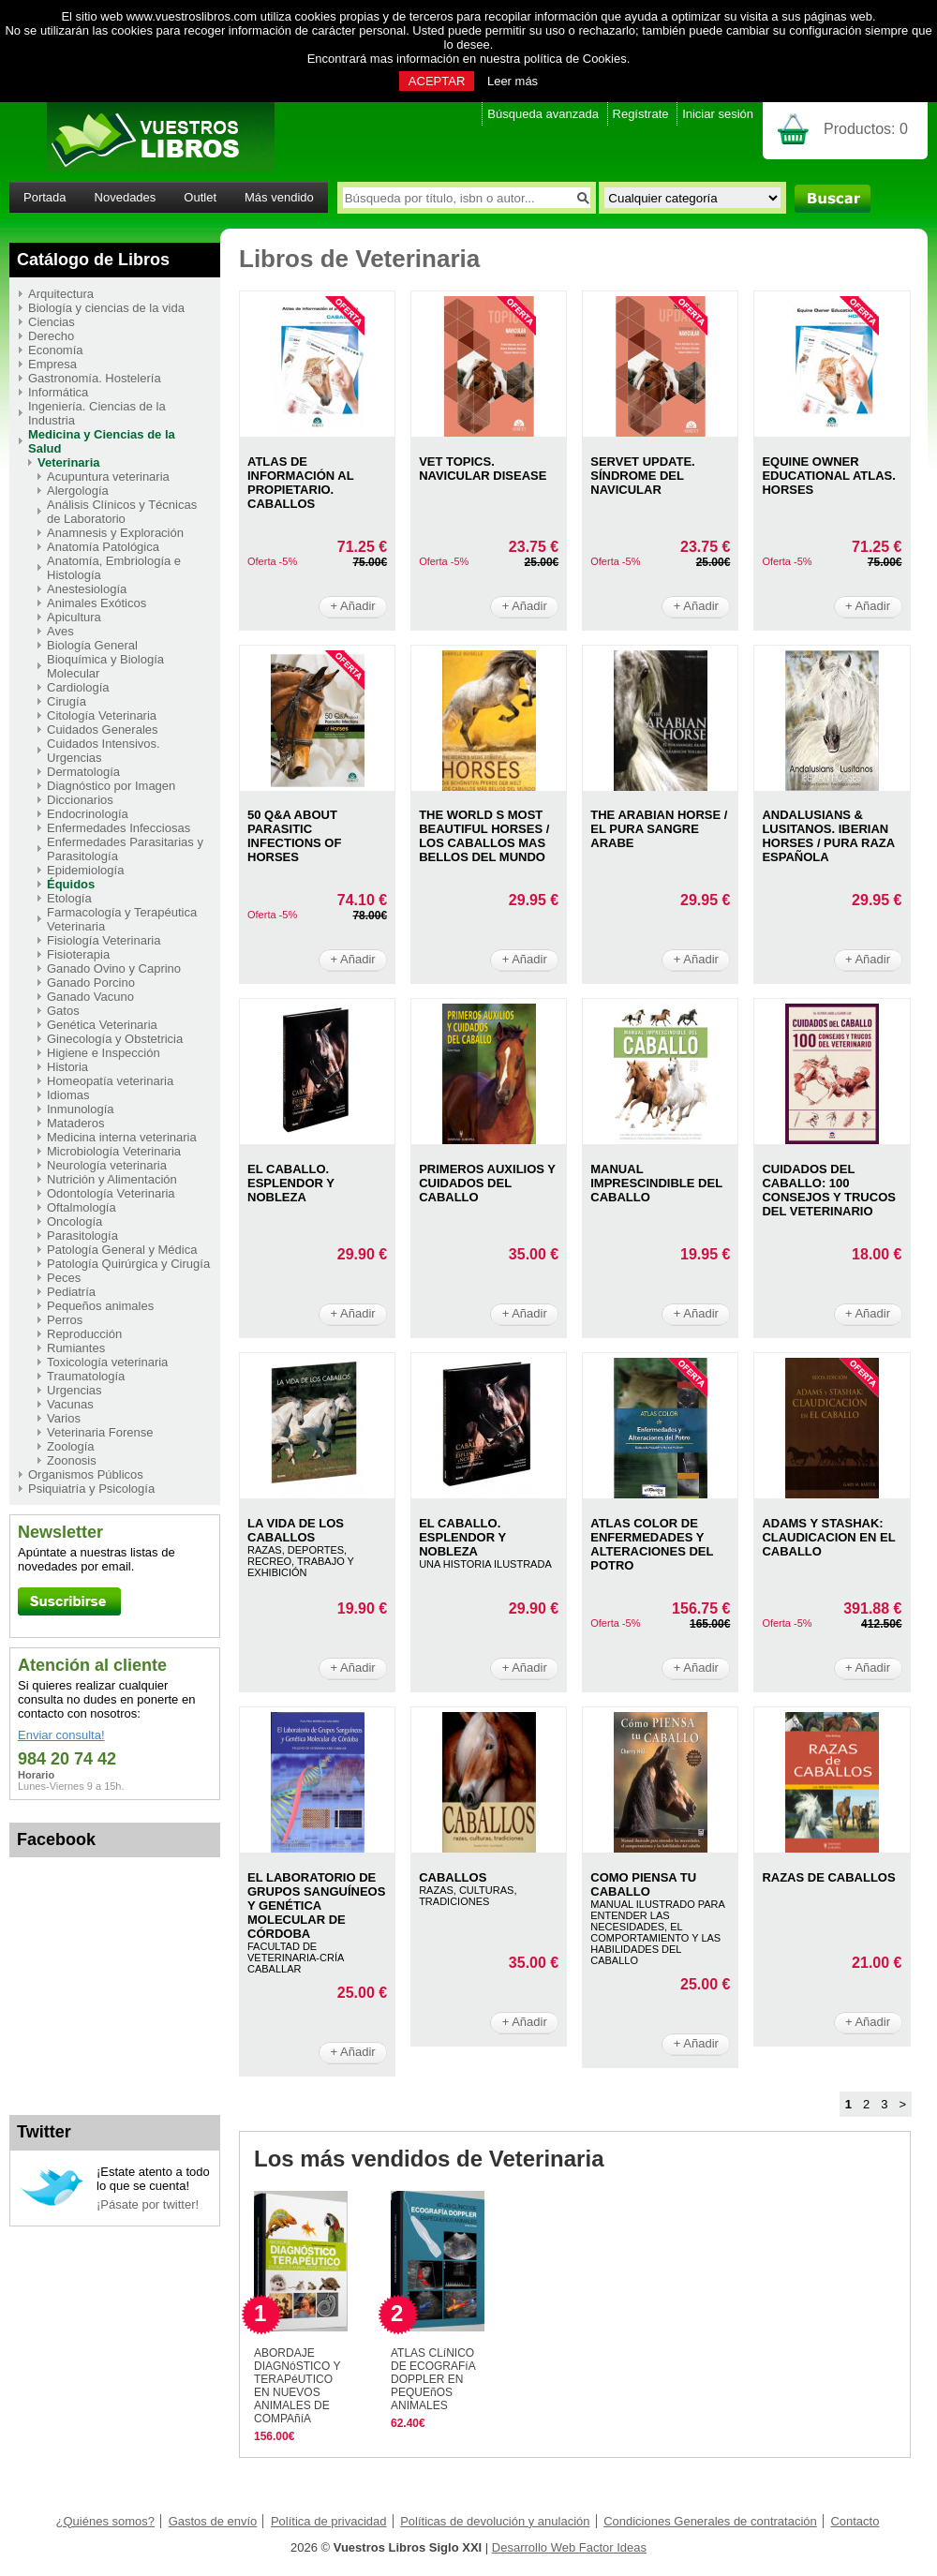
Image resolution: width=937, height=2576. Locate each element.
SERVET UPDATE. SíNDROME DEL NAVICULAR (642, 475)
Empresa (52, 364)
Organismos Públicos (85, 1474)
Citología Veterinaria (101, 715)
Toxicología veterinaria (107, 1362)
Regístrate (641, 114)
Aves (60, 631)
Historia (67, 1067)
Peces (64, 1278)
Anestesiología (86, 589)
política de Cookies (575, 59)
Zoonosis (72, 1460)
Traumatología (86, 1376)
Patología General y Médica (122, 1250)
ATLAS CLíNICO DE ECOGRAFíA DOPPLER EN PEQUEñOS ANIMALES (433, 2379)
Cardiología (78, 687)
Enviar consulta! (61, 1735)
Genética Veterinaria (102, 1025)
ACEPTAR (437, 81)
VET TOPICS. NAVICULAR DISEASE (482, 468)
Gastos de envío (213, 2521)
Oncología (74, 1221)
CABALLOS (452, 1877)
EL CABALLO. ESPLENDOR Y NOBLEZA (291, 1183)
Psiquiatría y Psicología (91, 1489)
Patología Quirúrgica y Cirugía (128, 1264)
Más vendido (279, 197)
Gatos (63, 1011)
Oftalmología (81, 1207)
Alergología (78, 491)
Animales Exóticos (96, 603)
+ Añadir (353, 606)
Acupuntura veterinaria (108, 476)
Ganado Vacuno (90, 997)
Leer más (512, 81)
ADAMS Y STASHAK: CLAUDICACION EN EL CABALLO (828, 1537)
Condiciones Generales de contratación (710, 2521)
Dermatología (83, 772)
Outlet (200, 197)
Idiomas (68, 1095)
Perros (64, 1320)
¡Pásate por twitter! (148, 2204)
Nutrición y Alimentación (112, 1179)
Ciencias (51, 322)
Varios (64, 1418)
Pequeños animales (100, 1306)
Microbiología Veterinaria (114, 1151)
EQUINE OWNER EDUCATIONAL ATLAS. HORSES (829, 475)
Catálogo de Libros (93, 259)
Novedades (125, 197)
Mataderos (75, 1123)
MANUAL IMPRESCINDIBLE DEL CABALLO (656, 1183)
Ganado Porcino (91, 982)
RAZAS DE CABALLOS (828, 1877)
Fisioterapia (78, 954)
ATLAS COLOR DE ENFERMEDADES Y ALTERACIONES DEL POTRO (651, 1544)
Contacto (854, 2521)
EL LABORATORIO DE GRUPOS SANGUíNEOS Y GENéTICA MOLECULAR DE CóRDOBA (316, 1905)
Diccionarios (80, 800)
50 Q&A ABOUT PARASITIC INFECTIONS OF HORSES (294, 836)
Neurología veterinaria (107, 1165)
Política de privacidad (329, 2521)
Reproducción (84, 1334)
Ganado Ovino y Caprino (114, 968)
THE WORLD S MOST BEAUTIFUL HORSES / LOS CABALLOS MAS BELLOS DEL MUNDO (484, 836)
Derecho (51, 336)
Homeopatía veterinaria (110, 1081)
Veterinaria (68, 462)
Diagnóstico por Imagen (111, 786)
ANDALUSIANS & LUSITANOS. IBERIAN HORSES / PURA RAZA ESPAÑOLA (828, 836)
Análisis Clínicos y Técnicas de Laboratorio (122, 512)
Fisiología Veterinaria (103, 940)
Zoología (71, 1446)
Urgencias (74, 1390)
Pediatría (71, 1292)
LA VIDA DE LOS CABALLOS (295, 1530)
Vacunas (70, 1404)
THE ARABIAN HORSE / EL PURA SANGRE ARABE (658, 829)
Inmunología (80, 1109)
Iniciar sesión (717, 114)
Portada (45, 197)
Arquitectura (61, 294)
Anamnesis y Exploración (115, 533)
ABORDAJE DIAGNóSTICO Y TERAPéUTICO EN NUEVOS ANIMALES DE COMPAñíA (297, 2385)
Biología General (92, 645)
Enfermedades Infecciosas (118, 828)
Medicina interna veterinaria (122, 1137)
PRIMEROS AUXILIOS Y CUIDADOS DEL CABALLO (487, 1183)
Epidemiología (85, 870)
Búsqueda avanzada (543, 114)
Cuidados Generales (102, 729)
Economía (55, 350)
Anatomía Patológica (103, 547)
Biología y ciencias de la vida (106, 308)
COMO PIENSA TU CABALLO (643, 1884)
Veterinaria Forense (100, 1432)
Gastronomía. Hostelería (94, 378)
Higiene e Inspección (103, 1053)
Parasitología (82, 1235)
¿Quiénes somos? (106, 2521)
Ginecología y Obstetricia (115, 1039)
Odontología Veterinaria (111, 1193)
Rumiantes (76, 1348)
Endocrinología (87, 814)
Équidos (71, 884)
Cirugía (66, 701)
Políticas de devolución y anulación (494, 2521)
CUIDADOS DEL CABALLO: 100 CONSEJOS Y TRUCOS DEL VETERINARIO (829, 1190)
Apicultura (74, 617)
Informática (58, 392)
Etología (69, 898)
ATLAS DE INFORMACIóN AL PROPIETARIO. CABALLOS (300, 482)
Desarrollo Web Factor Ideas (569, 2547)
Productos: (866, 129)
